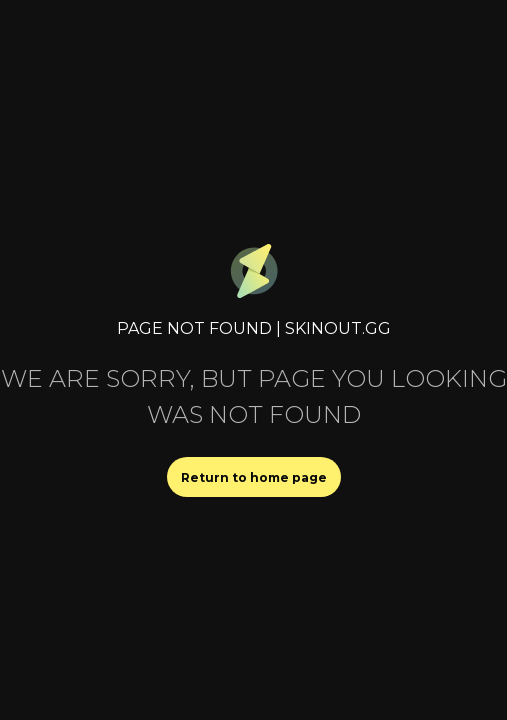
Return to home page (254, 477)
